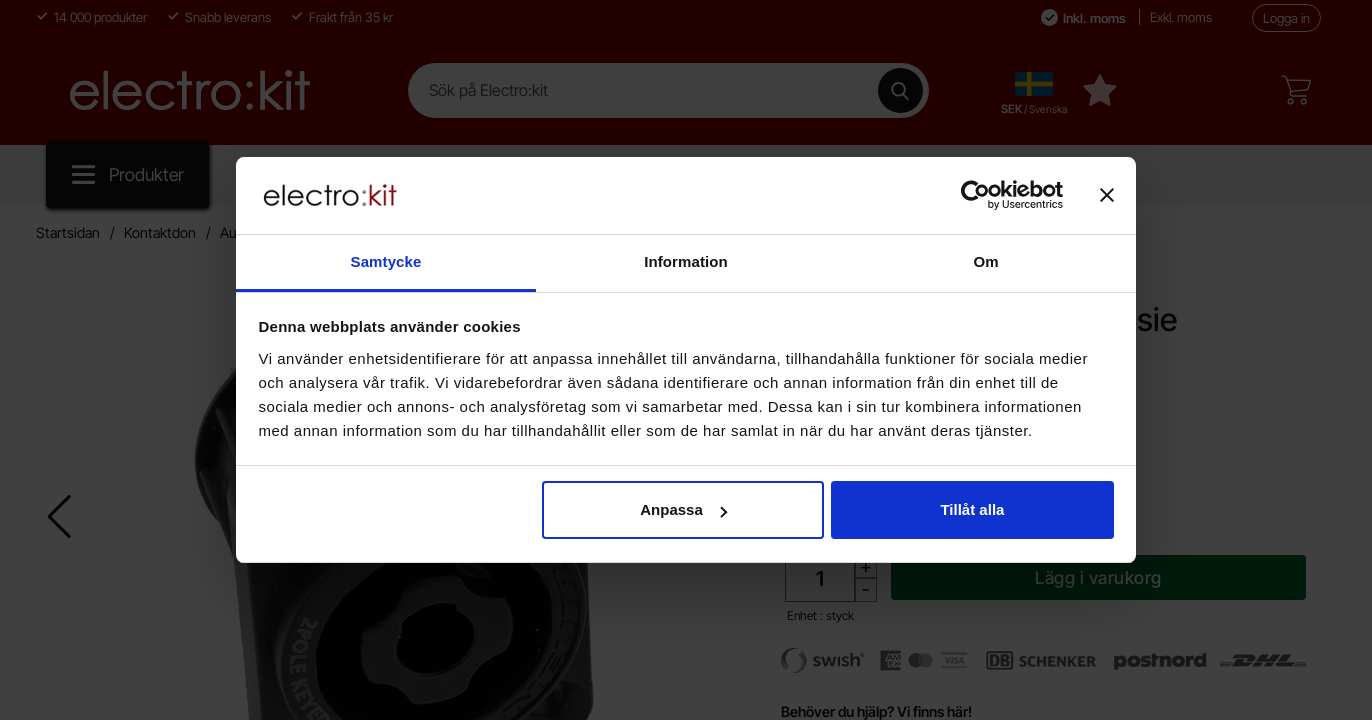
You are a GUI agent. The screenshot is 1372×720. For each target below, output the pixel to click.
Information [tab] (686, 261)
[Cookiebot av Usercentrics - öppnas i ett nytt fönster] (975, 195)
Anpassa (683, 509)
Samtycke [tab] (386, 261)
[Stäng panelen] (1107, 195)
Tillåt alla (972, 509)
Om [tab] (985, 261)
